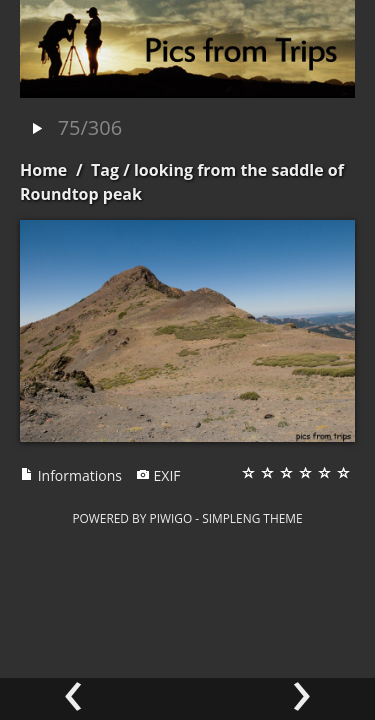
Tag (105, 170)
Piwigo (170, 518)
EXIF (158, 475)
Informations (71, 475)
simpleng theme (252, 518)
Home (43, 170)
